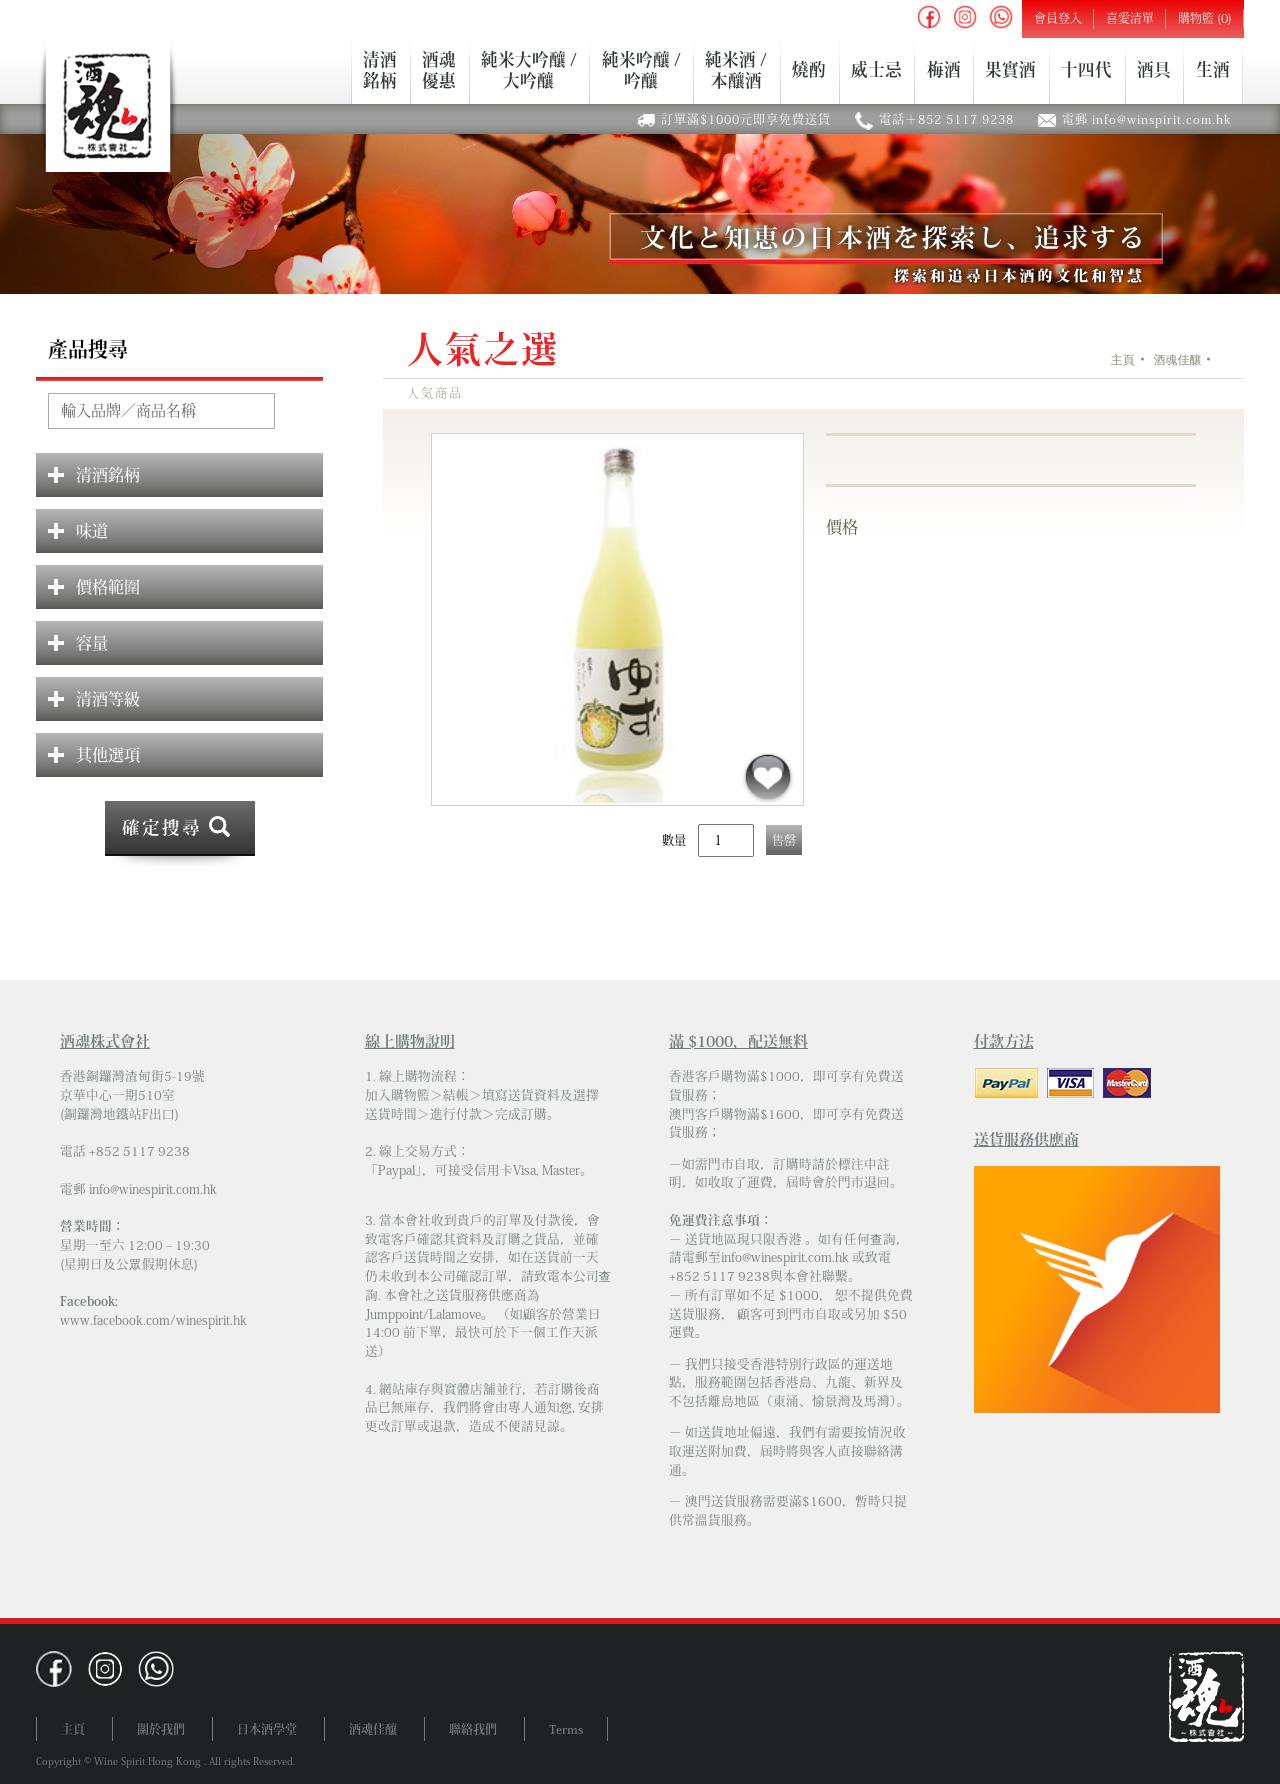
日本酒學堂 (267, 1729)
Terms (566, 1729)
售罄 (784, 840)
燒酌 (809, 70)
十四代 (1086, 70)
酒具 (1154, 70)
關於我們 (161, 1729)
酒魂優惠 (439, 70)
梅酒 (944, 70)
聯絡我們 (473, 1729)
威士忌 (876, 70)
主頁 (1123, 360)
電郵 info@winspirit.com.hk (1147, 119)
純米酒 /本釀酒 (736, 70)
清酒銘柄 (380, 70)
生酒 (1213, 70)
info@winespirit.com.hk (153, 1189)
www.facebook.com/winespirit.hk (153, 1320)
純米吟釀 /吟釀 (641, 70)
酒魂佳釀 (1177, 360)
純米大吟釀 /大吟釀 (529, 70)
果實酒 (1010, 70)
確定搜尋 (162, 827)
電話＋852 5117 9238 (946, 119)
